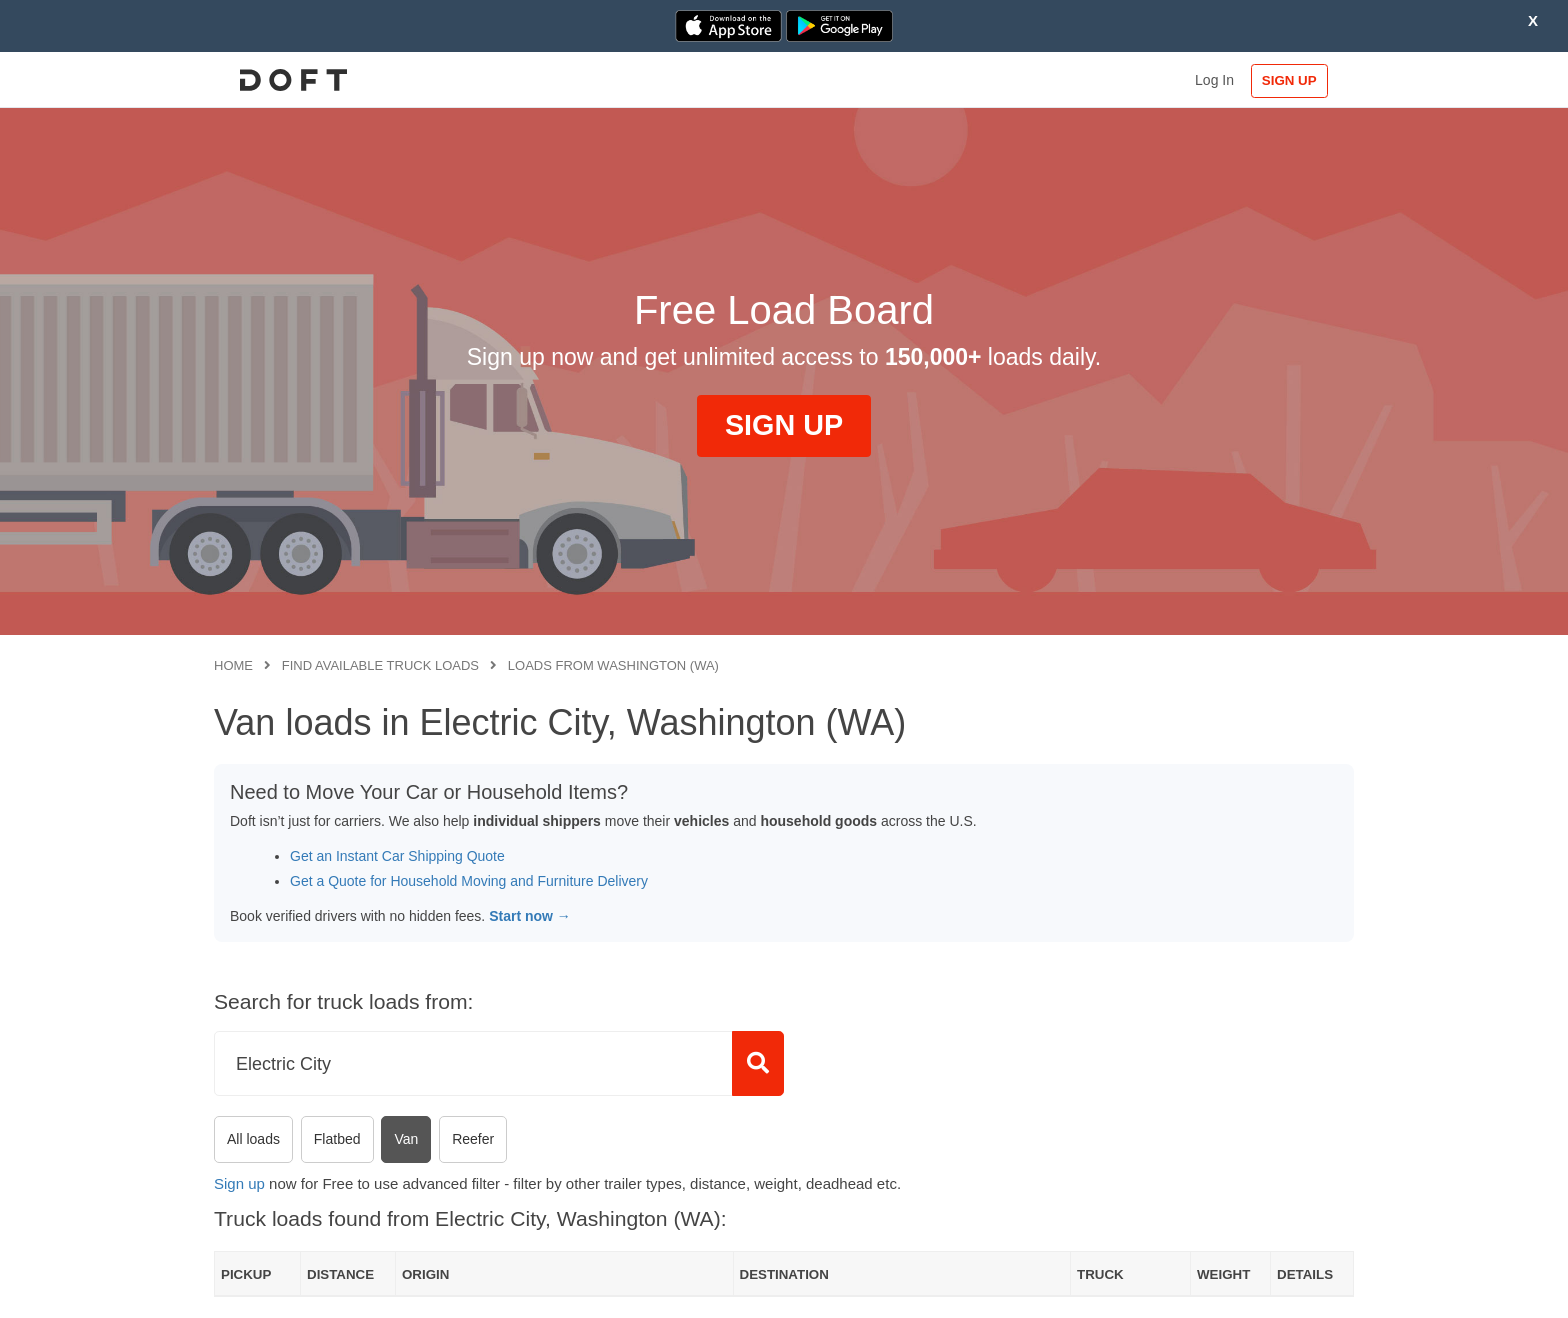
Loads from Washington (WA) (613, 665)
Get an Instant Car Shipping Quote (397, 856)
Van (406, 1139)
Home (233, 665)
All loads (253, 1139)
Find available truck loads (380, 665)
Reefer (473, 1139)
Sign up (239, 1183)
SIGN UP (1289, 80)
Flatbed (337, 1139)
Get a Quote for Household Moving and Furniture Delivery (469, 881)
